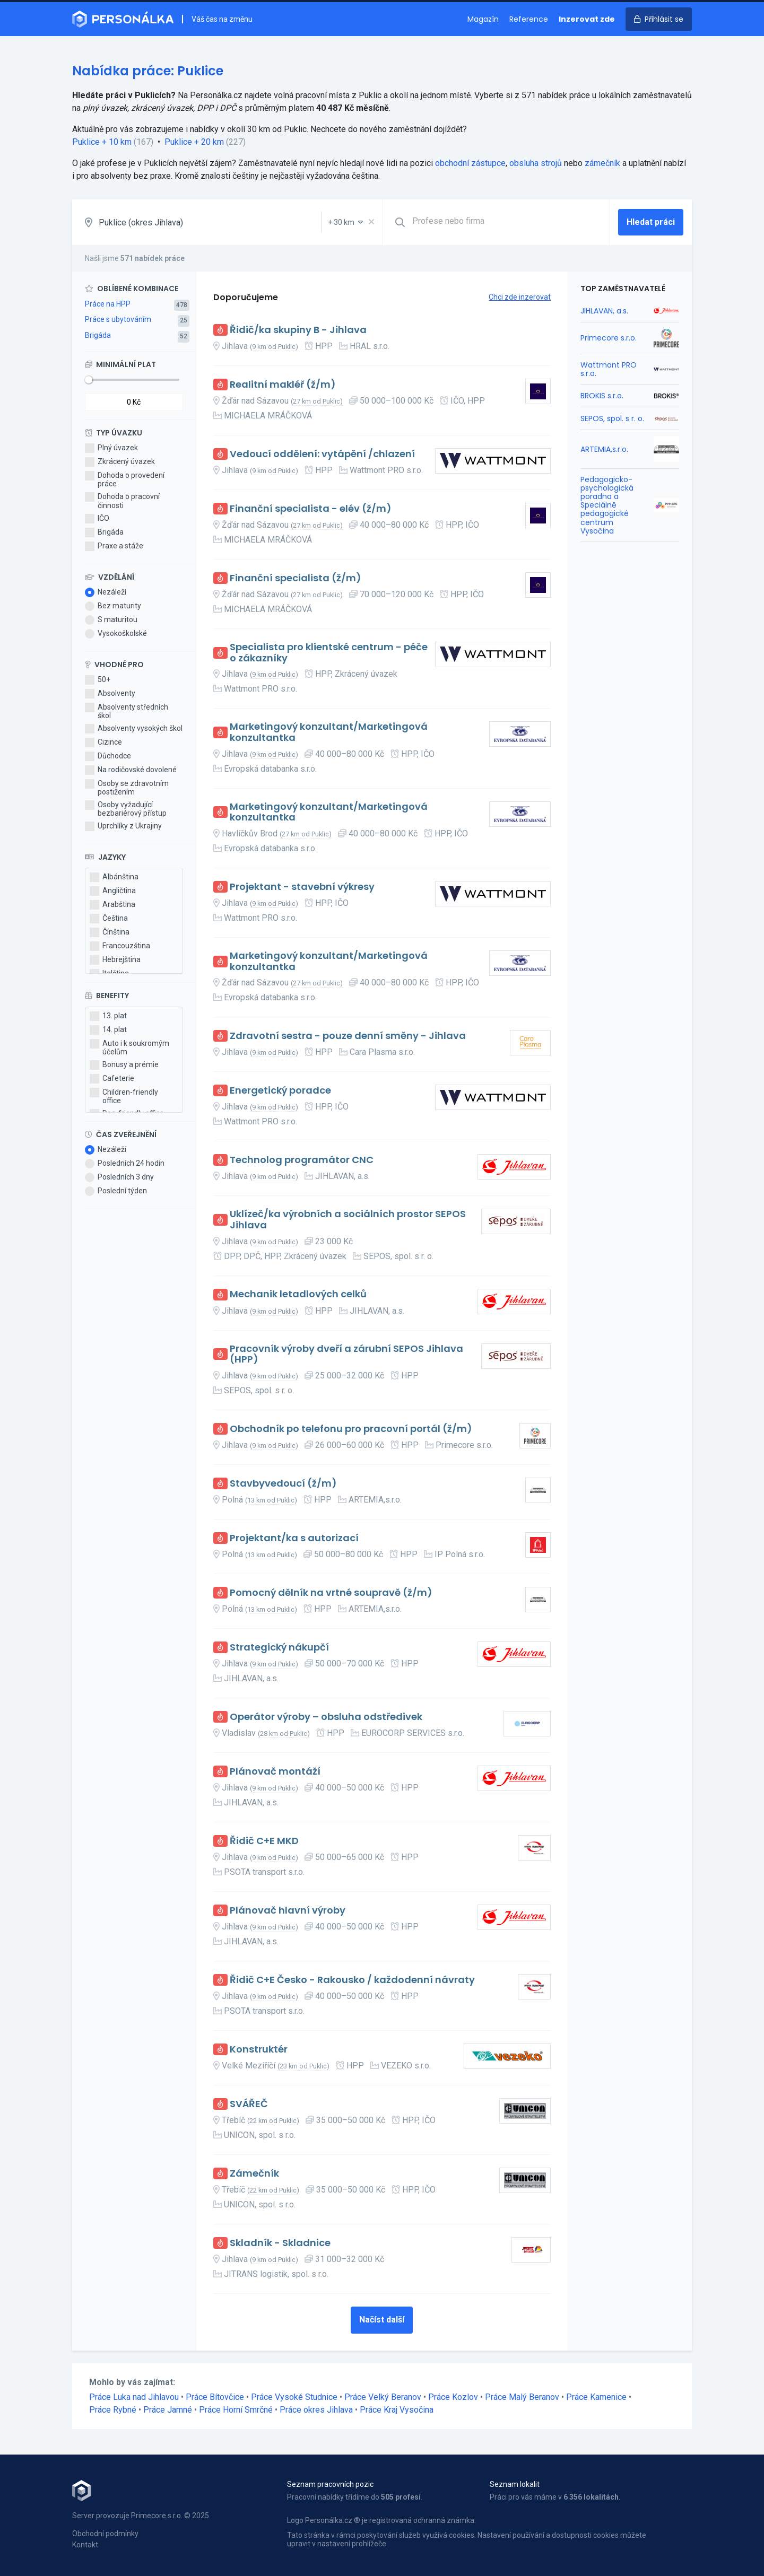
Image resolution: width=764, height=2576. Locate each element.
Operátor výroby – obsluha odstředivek (326, 1717)
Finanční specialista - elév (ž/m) (311, 508)
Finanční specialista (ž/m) (295, 578)
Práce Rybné (112, 2410)
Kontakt (85, 2544)
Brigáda (98, 335)
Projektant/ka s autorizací (294, 1538)
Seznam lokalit (515, 2484)
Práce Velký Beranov (382, 2397)
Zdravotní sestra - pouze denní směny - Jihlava (348, 1036)
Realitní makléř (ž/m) (283, 384)
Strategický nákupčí (279, 1647)
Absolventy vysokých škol (134, 728)
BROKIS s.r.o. (601, 395)
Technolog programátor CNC (302, 1160)
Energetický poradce (280, 1090)
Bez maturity (113, 606)
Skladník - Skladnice (280, 2243)
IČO (97, 518)
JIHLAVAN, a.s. (604, 311)
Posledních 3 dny (119, 1177)
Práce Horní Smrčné (236, 2410)
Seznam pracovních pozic (330, 2484)
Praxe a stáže (114, 546)
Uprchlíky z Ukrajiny (123, 826)
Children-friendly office (124, 1096)
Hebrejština (115, 960)
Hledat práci (651, 222)
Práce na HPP (108, 304)
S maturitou (111, 620)
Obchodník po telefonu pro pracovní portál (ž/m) (351, 1429)
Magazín (483, 19)
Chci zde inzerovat (520, 297)
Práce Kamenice (596, 2397)
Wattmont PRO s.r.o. (608, 369)
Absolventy (110, 693)
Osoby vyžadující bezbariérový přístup (126, 808)
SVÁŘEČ (249, 2104)
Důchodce (108, 756)
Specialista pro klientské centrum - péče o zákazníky (329, 652)
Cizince (103, 742)
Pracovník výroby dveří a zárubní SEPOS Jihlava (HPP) (346, 1354)
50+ (97, 680)
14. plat (108, 1030)
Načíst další (381, 2320)
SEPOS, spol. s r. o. (612, 418)
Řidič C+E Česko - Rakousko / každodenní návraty (352, 1980)
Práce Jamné (167, 2410)
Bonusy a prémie (124, 1065)
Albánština (114, 877)
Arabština (112, 905)
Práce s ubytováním (118, 319)
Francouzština (120, 946)
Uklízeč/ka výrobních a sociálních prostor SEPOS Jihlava (348, 1219)
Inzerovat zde (587, 19)
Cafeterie (112, 1079)
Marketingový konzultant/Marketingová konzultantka (329, 732)
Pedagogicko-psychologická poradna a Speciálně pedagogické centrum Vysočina (606, 505)
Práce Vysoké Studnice (294, 2397)
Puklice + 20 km (194, 142)
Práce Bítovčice (215, 2397)
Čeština (109, 918)
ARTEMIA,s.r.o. (604, 449)
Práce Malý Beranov (522, 2397)
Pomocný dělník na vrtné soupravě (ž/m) (331, 1593)
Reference (528, 19)
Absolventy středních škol (126, 711)
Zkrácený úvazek (120, 462)
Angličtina (113, 891)
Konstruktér (259, 2049)
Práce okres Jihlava (316, 2410)
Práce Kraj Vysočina (396, 2410)
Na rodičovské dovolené (131, 770)
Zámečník (254, 2173)
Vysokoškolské (116, 634)
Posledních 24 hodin (124, 1163)
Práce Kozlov (453, 2397)
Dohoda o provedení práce (124, 479)
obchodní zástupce (470, 163)
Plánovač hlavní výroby (287, 1910)
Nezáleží (105, 592)
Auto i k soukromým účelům (129, 1047)
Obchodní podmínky (105, 2533)
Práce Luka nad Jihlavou (134, 2397)
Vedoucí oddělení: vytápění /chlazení (322, 454)
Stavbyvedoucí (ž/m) (283, 1483)
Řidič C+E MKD (264, 1841)
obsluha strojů (535, 163)
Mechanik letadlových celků (298, 1294)
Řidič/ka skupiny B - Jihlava (298, 330)
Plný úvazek (111, 448)
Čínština (109, 932)
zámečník (602, 163)
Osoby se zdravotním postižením (127, 787)
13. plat (108, 1016)
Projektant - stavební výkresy (302, 887)
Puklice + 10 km (102, 142)
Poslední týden (116, 1191)
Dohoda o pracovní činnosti (122, 500)
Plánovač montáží (275, 1771)
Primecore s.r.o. (608, 338)
